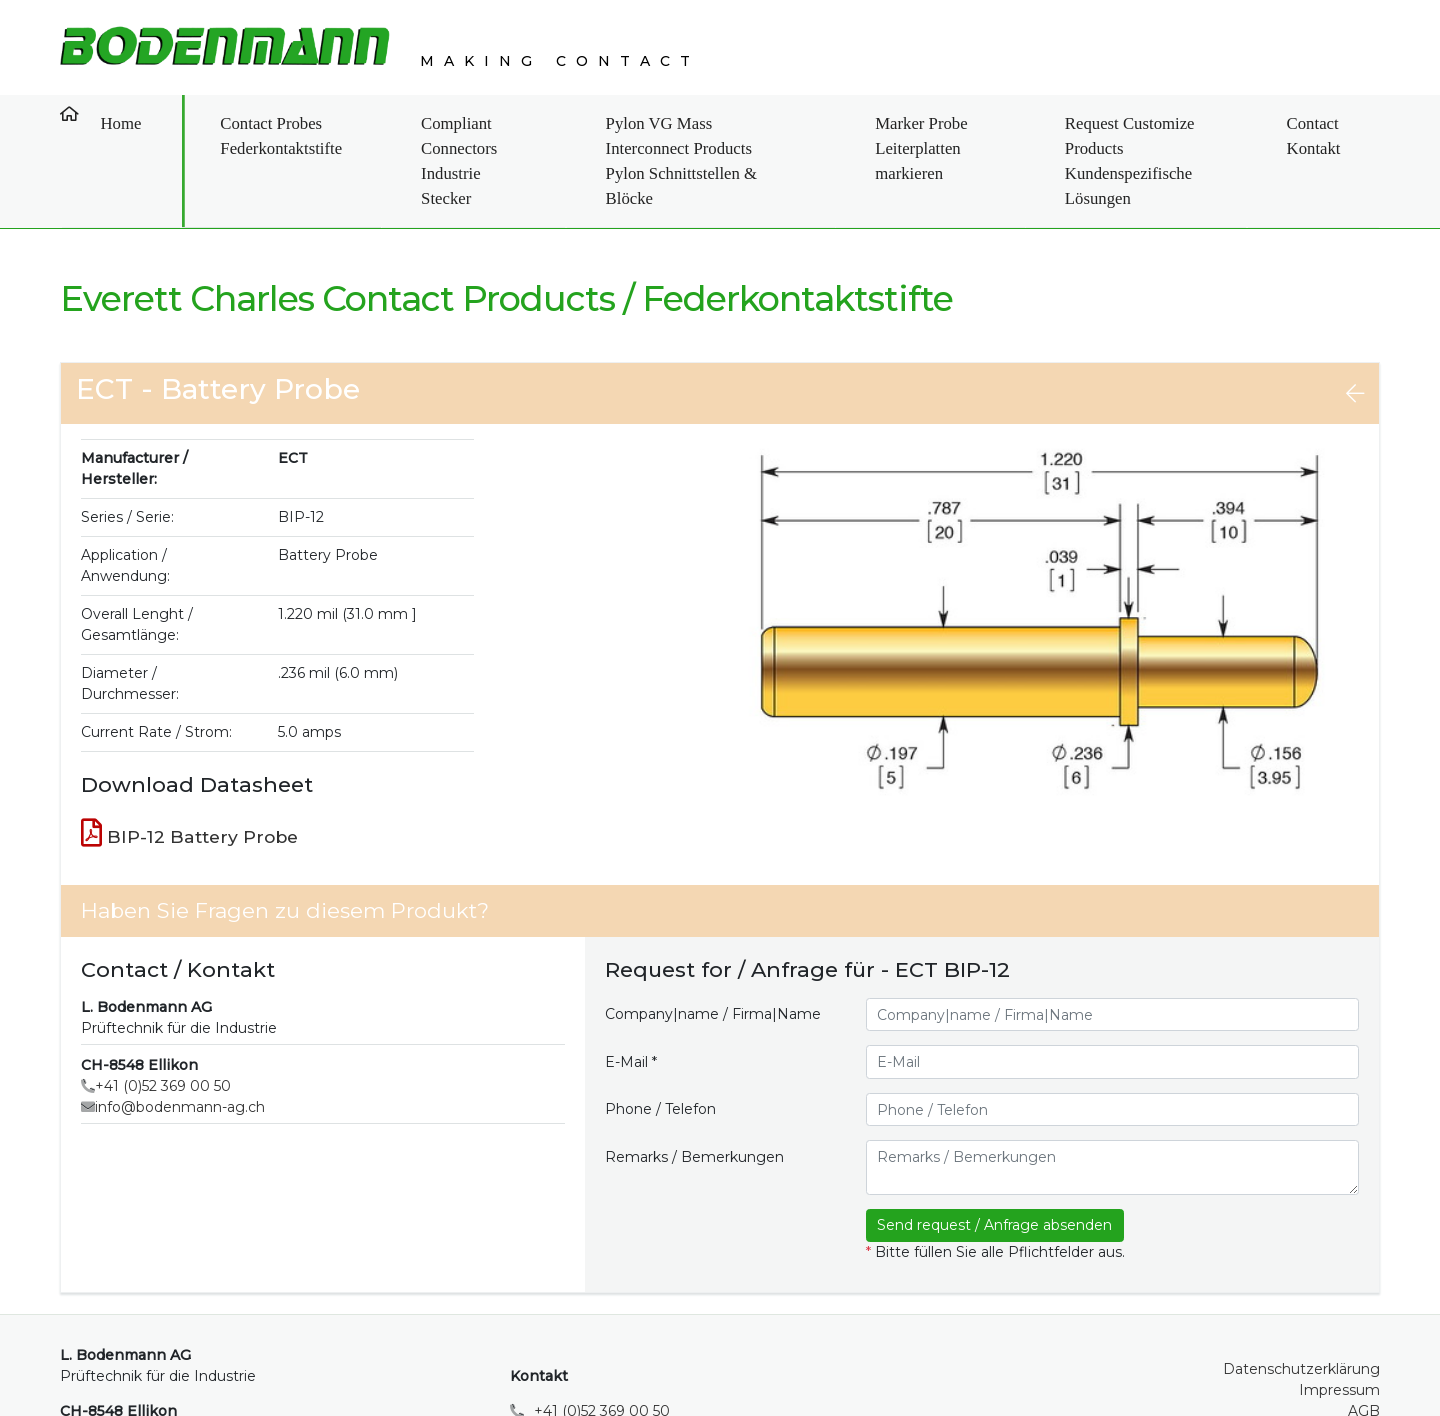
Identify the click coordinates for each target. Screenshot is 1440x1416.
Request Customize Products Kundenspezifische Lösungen (1165, 125)
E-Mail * (631, 992)
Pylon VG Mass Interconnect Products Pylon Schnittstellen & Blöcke (680, 125)
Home (103, 113)
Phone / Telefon (660, 1040)
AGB (1364, 1342)
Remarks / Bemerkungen (694, 1087)
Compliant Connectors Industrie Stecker (426, 125)
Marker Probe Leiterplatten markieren (936, 125)
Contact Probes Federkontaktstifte (238, 125)
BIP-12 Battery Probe (189, 764)
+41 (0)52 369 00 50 (163, 1017)
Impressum (1339, 1321)
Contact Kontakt (1343, 125)
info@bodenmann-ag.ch (180, 1038)
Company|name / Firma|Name (713, 945)
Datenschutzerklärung (1301, 1300)
